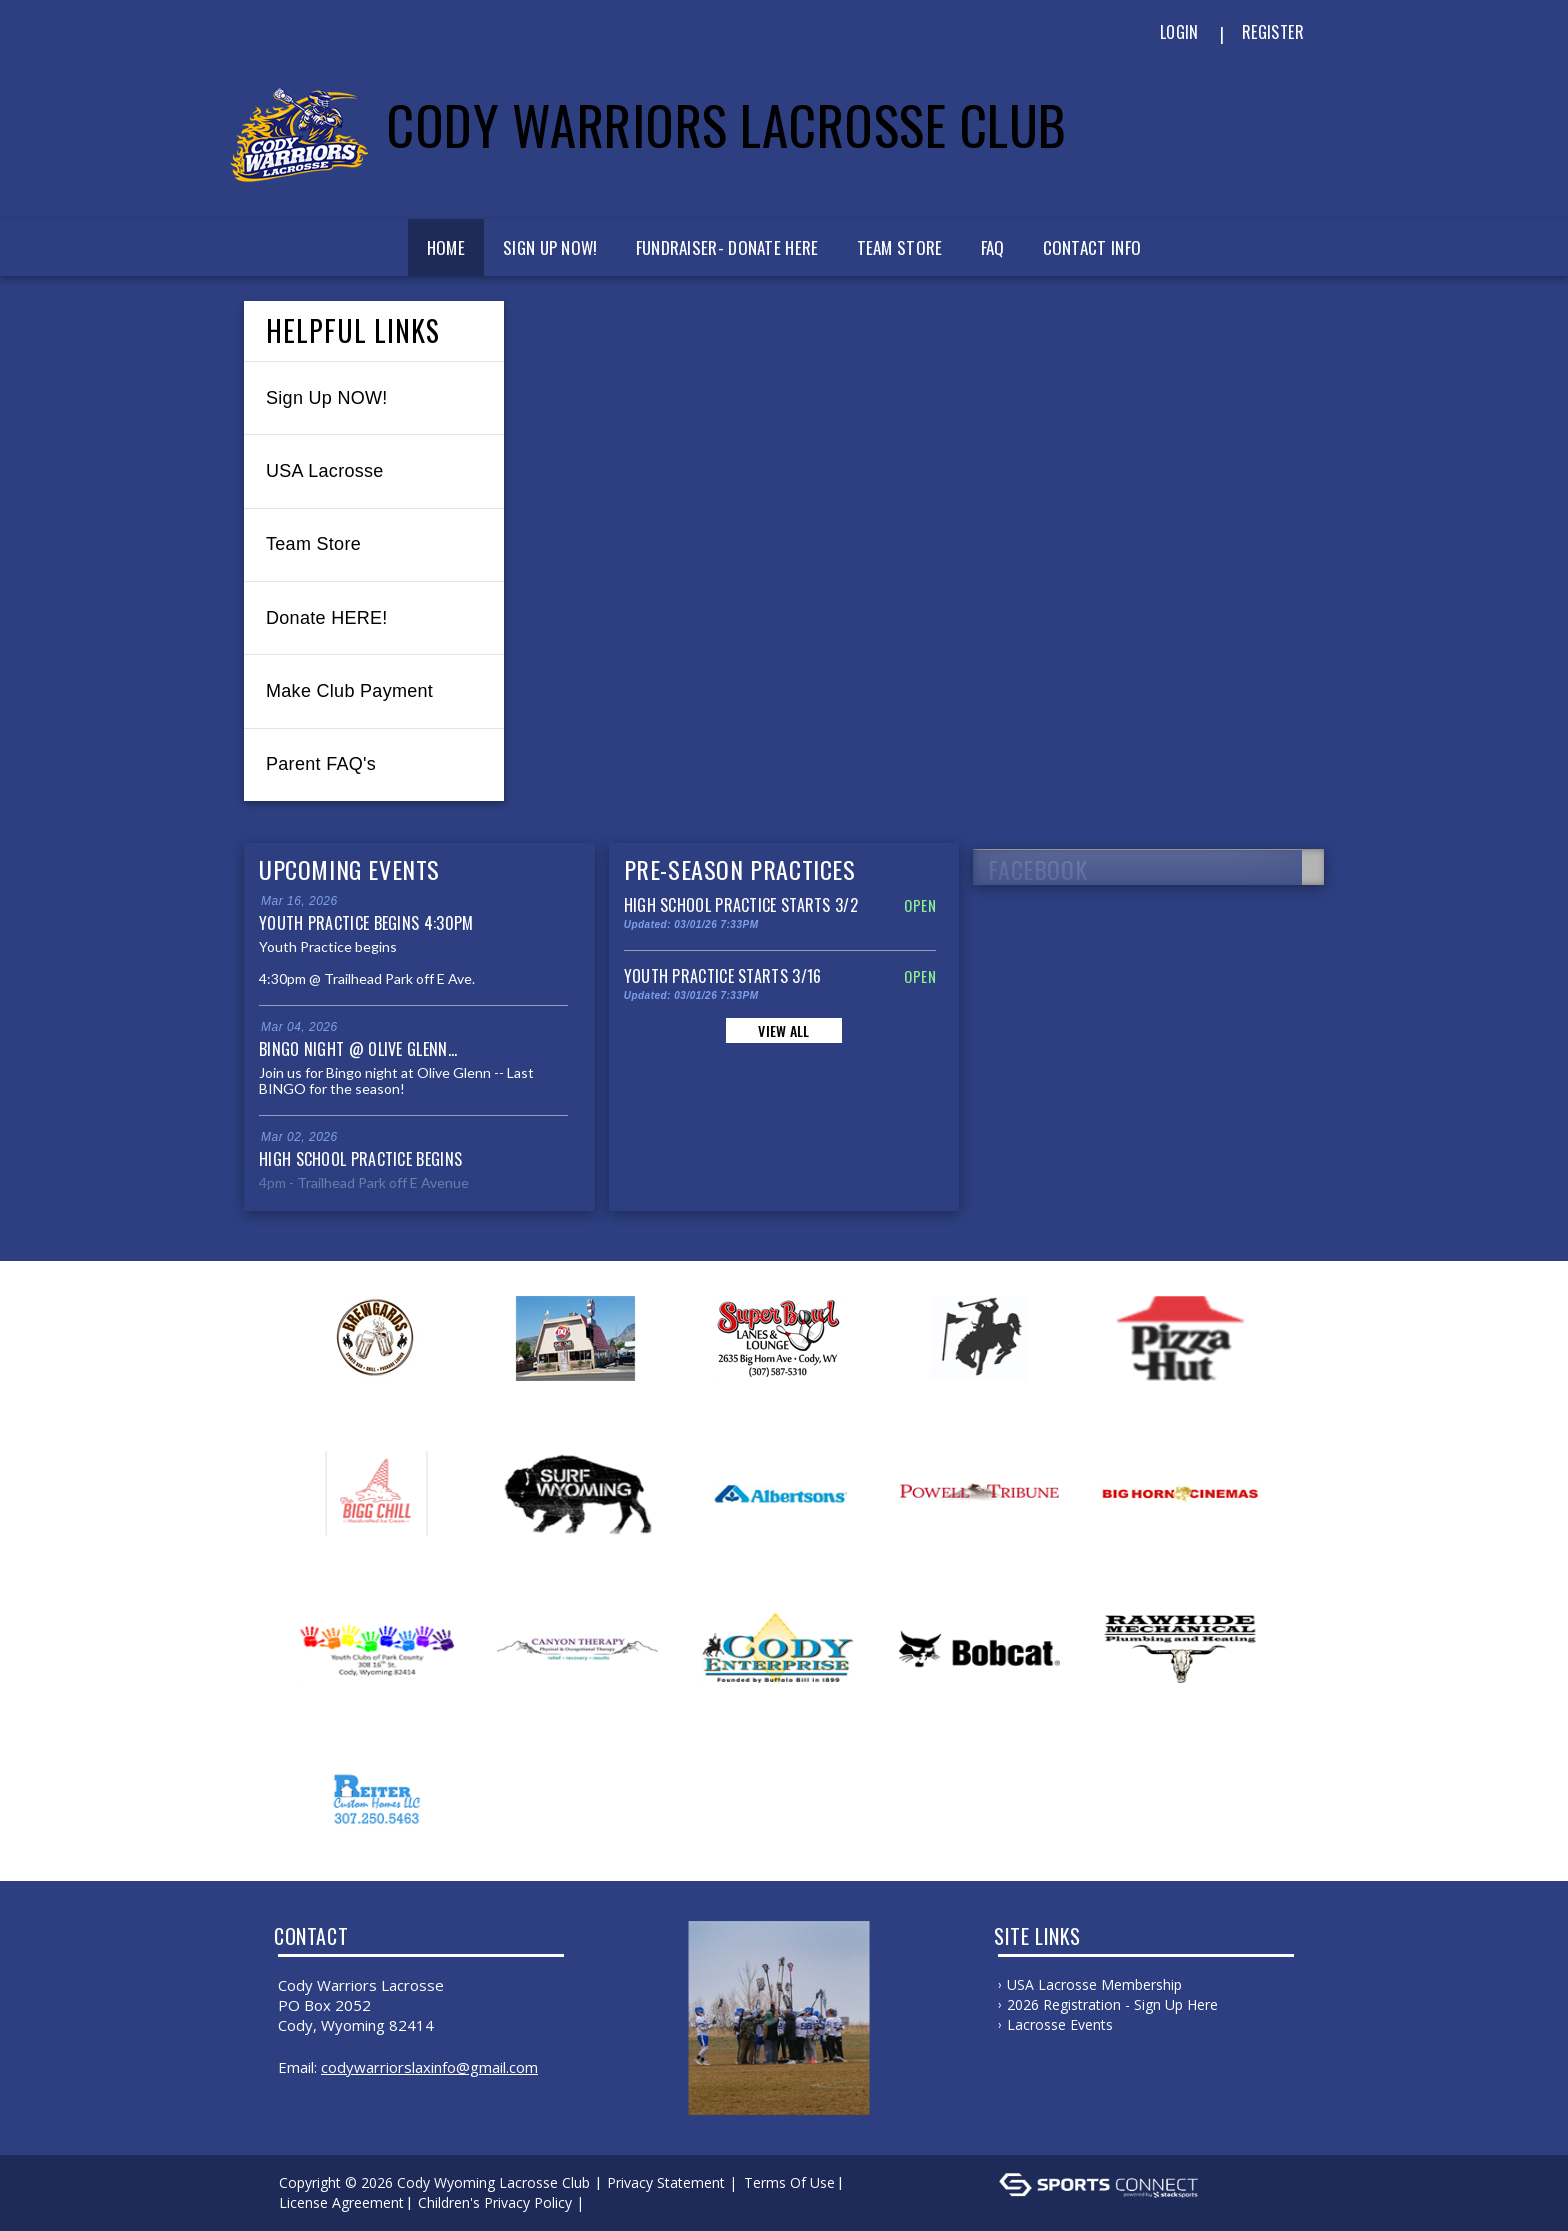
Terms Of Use (789, 2182)
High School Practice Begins (360, 1159)
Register (1273, 32)
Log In (617, 2202)
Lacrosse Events (1060, 2024)
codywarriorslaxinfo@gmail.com (429, 2067)
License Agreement (341, 2202)
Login (1179, 32)
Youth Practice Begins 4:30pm (366, 923)
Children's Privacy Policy (495, 2202)
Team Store (900, 247)
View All (783, 1030)
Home (446, 247)
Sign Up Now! (550, 247)
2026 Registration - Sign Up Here (1112, 2004)
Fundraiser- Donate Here (727, 247)
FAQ (993, 247)
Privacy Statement (666, 2182)
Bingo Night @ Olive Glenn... (358, 1049)
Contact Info (1092, 247)
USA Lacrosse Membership (1094, 1984)
